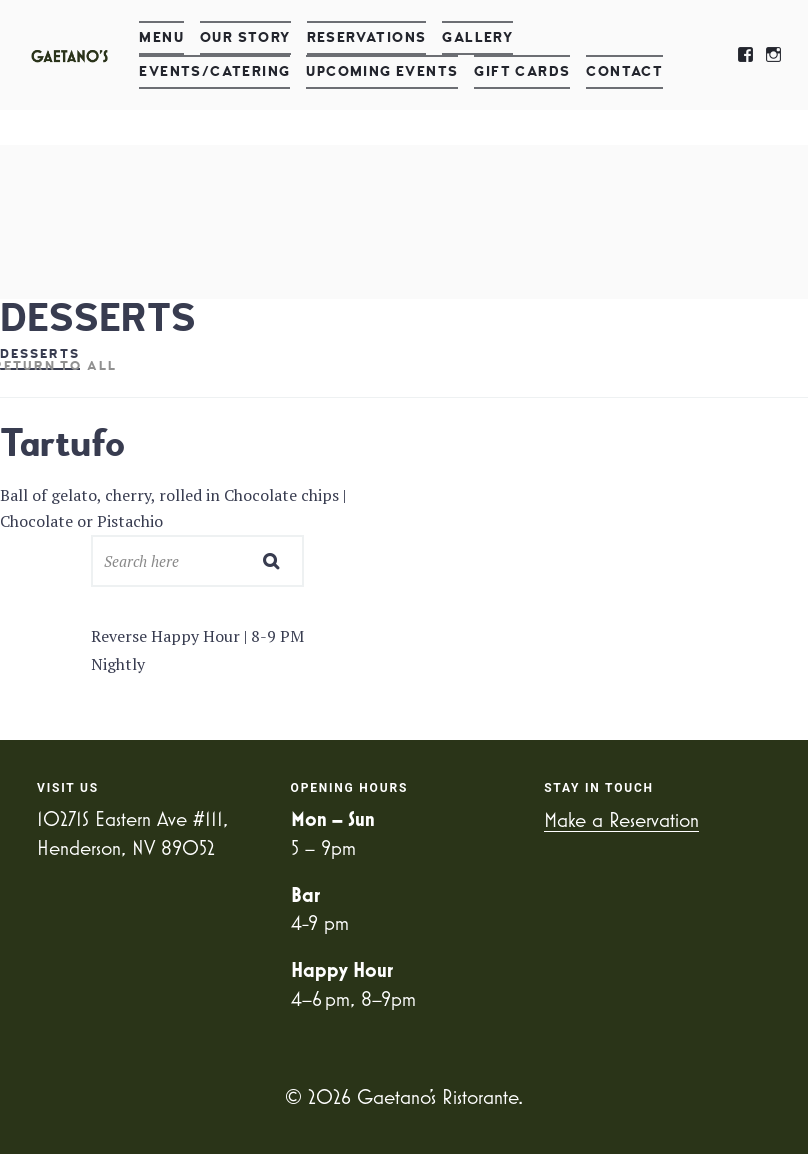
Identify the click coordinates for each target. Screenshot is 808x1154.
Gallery (477, 37)
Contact (624, 71)
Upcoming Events (382, 71)
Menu (161, 37)
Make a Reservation (621, 819)
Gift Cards (522, 71)
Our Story (245, 37)
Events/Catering (214, 71)
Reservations (367, 37)
